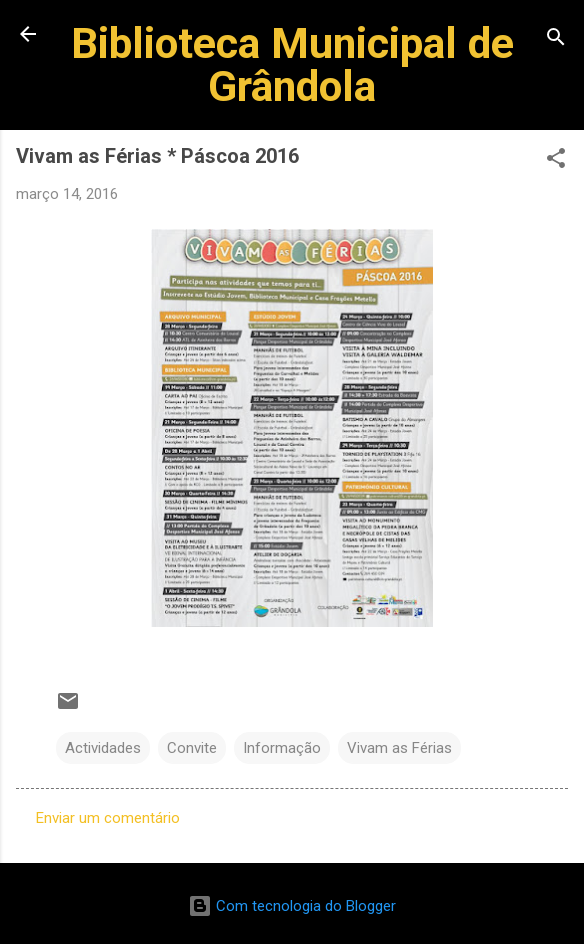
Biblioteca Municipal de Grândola (292, 64)
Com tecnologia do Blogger (292, 906)
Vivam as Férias (399, 748)
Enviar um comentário (108, 818)
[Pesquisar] (556, 40)
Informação (282, 748)
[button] (556, 161)
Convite (192, 748)
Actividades (103, 748)
